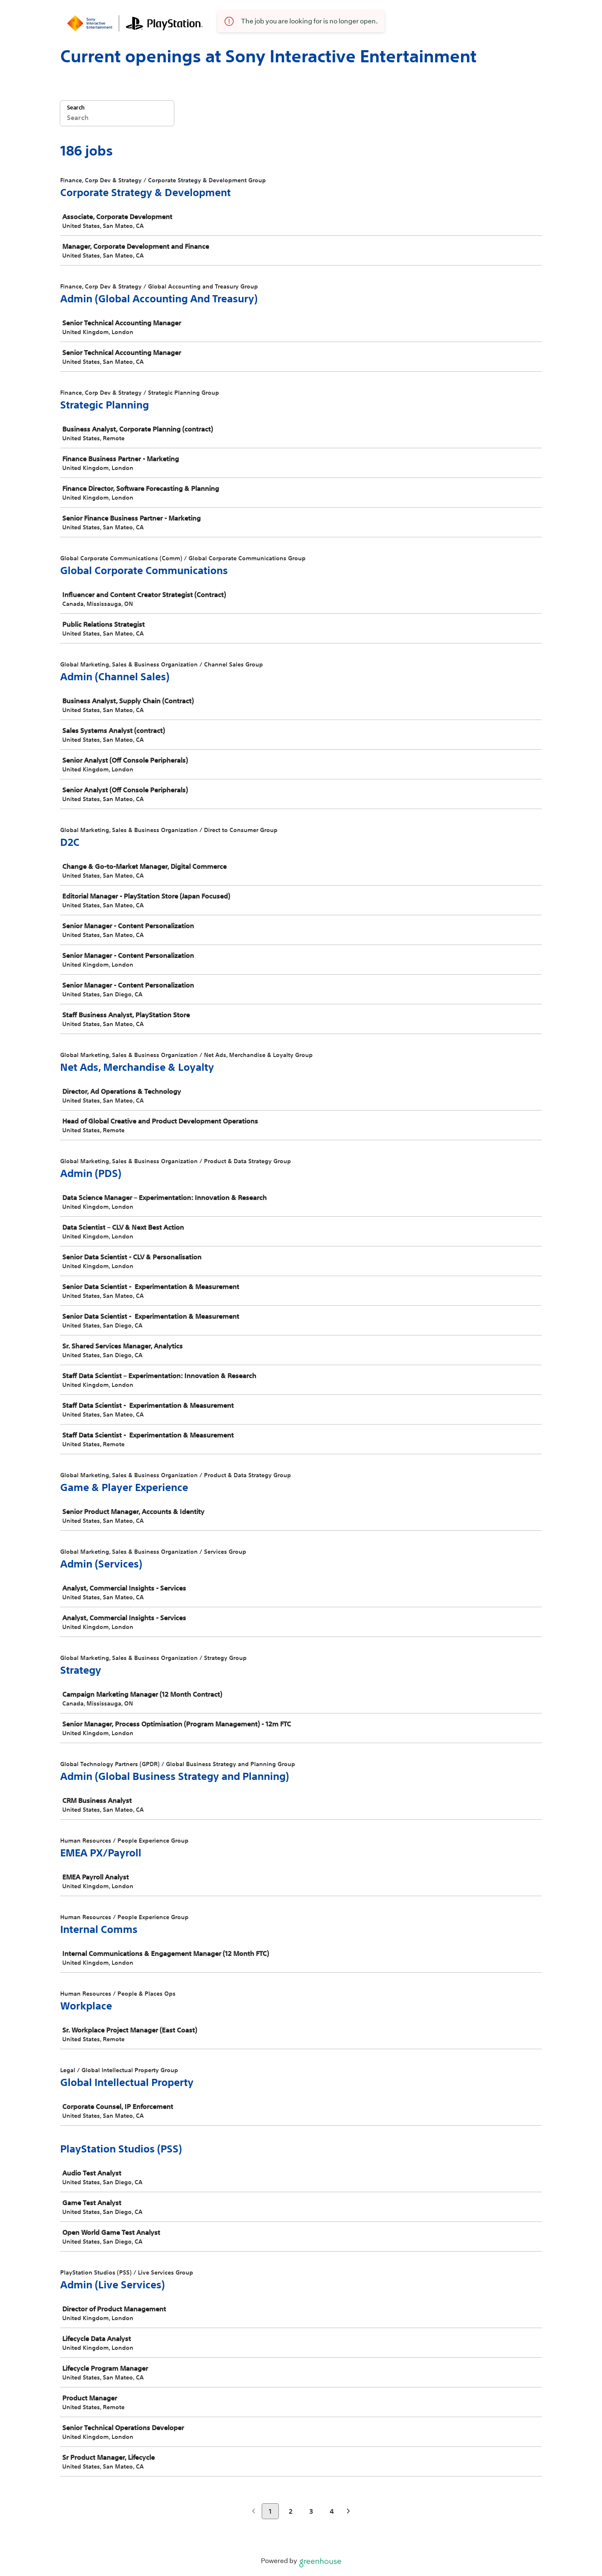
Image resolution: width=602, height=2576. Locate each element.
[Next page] (348, 2511)
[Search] (117, 119)
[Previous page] (253, 2511)
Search (75, 107)
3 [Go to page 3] (311, 2511)
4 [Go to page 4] (332, 2511)
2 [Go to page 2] (291, 2511)
